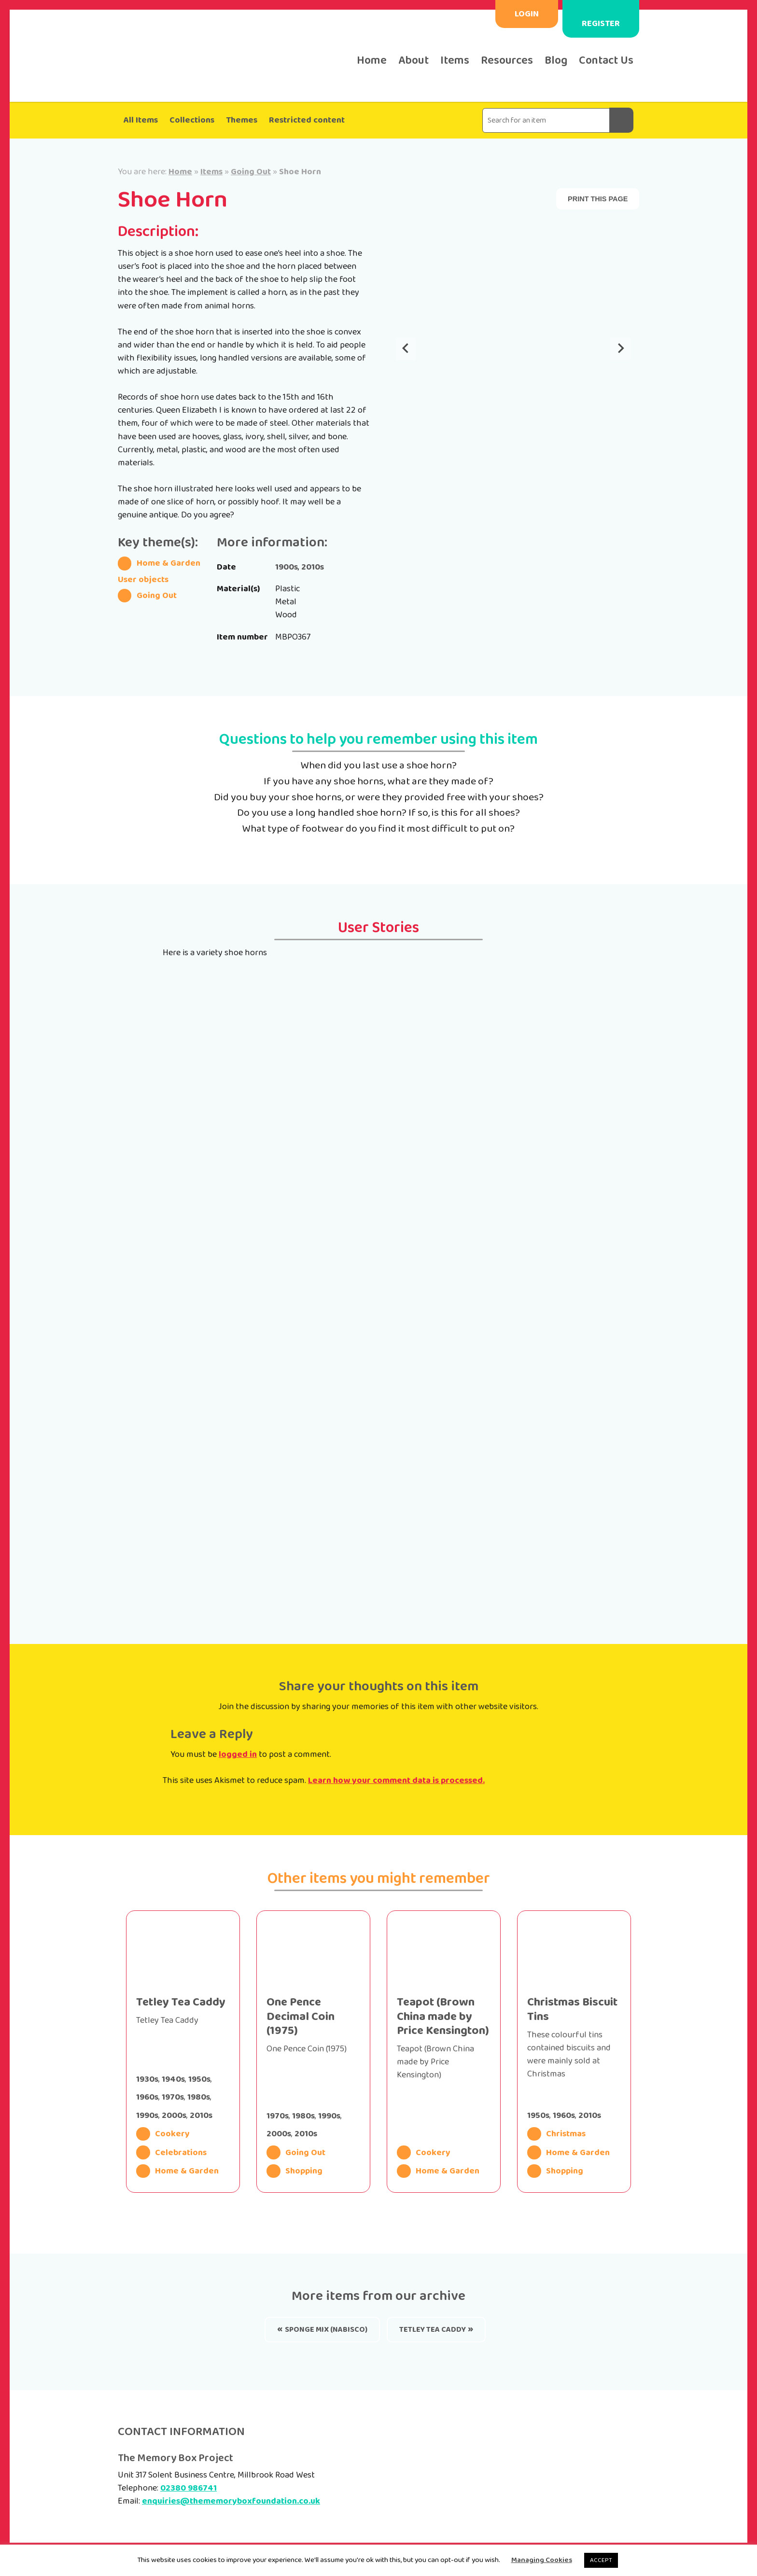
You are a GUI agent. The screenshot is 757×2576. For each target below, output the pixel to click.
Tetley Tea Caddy (180, 2002)
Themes (241, 120)
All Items (141, 120)
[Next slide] (620, 349)
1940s (173, 2079)
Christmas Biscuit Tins (572, 2009)
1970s (173, 2097)
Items (454, 60)
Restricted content (307, 120)
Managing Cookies (541, 2560)
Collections (191, 120)
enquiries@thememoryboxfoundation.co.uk (231, 2501)
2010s (312, 567)
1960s (147, 2097)
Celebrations (171, 2152)
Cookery (163, 2134)
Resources (507, 60)
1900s (286, 567)
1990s (147, 2115)
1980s (198, 2097)
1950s (199, 2079)
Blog (556, 60)
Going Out (251, 172)
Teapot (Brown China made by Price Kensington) (443, 2016)
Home (372, 60)
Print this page (598, 199)
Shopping (294, 2171)
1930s (147, 2079)
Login (527, 14)
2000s (174, 2115)
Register (601, 23)
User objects (143, 579)
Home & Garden (159, 563)
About (413, 60)
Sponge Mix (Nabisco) (326, 2330)
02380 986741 (188, 2488)
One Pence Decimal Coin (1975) (300, 2016)
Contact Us (606, 60)
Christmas (556, 2134)
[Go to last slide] (406, 349)
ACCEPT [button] (601, 2560)
